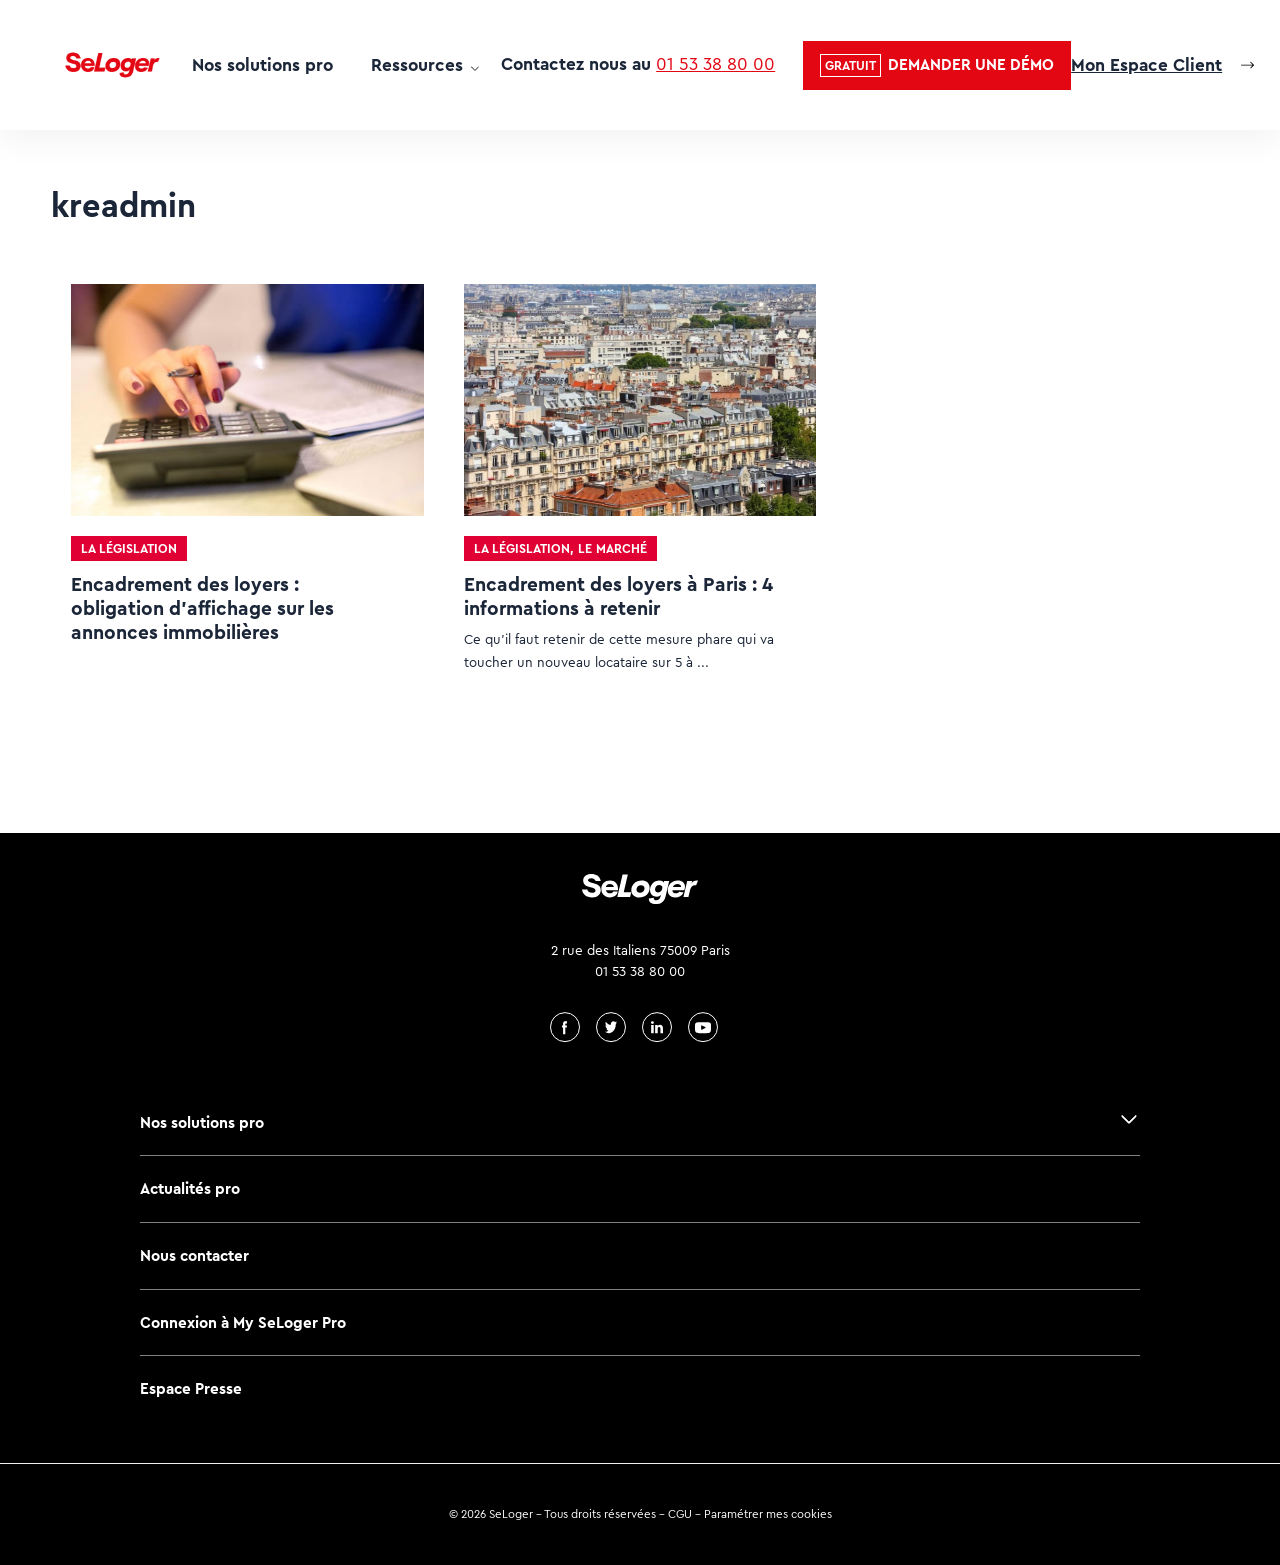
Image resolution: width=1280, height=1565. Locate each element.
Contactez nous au (638, 64)
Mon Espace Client (1146, 65)
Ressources (417, 65)
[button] (937, 65)
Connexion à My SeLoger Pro (243, 1322)
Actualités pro (190, 1188)
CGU (680, 1514)
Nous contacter (194, 1255)
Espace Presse (191, 1388)
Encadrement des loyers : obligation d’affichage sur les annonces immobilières (202, 608)
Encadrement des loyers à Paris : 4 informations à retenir (618, 596)
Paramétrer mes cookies (768, 1514)
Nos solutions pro (262, 65)
